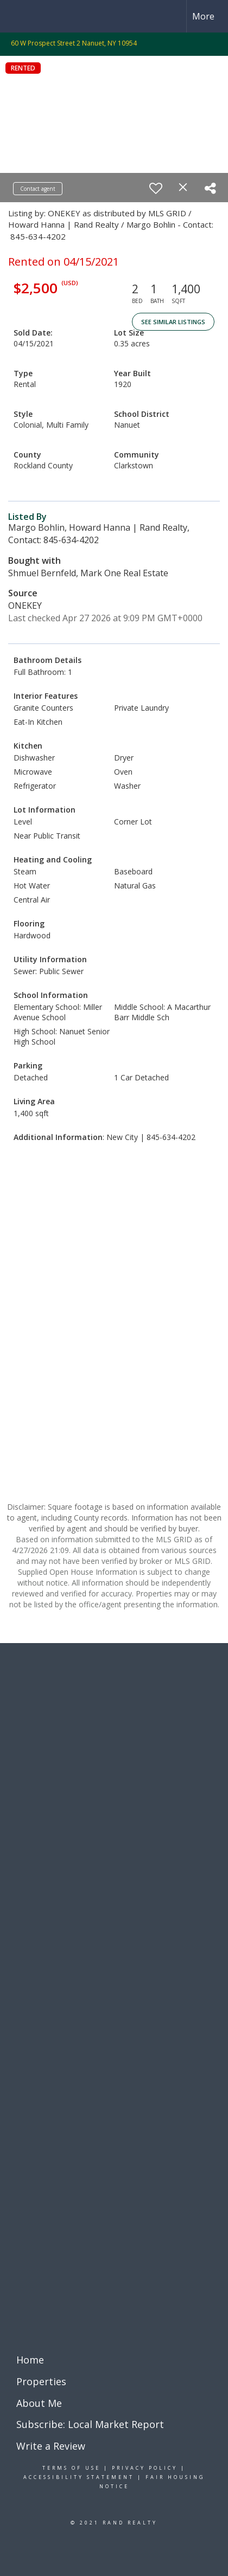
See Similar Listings (173, 322)
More (203, 16)
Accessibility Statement (78, 2477)
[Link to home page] (18, 16)
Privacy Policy (145, 2467)
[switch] (155, 188)
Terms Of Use (71, 2467)
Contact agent (37, 188)
